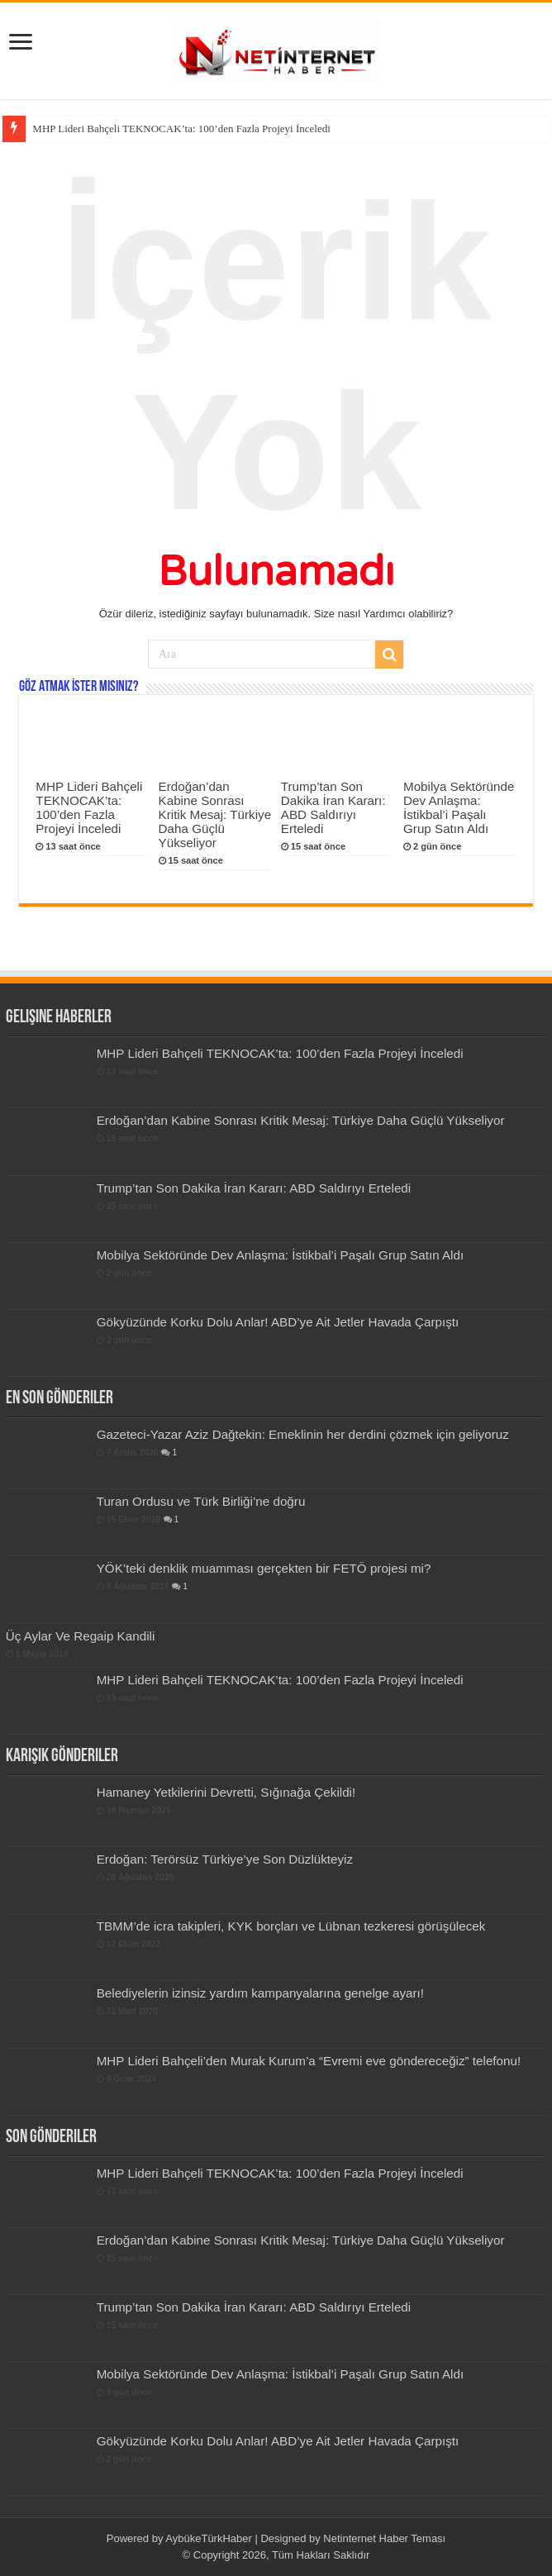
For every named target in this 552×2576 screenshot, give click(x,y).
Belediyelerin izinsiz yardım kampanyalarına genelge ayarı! (260, 1993)
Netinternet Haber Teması (384, 2538)
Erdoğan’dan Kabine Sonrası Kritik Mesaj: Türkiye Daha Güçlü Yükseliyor (215, 814)
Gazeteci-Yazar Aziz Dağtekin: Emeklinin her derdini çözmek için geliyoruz (303, 1434)
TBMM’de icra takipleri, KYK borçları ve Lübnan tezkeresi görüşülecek (291, 1926)
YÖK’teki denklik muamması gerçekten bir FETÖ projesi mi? (264, 1568)
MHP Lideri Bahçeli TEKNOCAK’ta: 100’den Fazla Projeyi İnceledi (181, 128)
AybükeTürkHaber (208, 2538)
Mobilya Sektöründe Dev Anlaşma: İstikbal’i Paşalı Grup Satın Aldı (458, 807)
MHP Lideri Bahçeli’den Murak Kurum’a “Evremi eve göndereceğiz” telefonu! (309, 2061)
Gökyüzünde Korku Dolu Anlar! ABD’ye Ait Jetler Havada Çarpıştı (278, 1322)
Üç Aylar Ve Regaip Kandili (80, 1636)
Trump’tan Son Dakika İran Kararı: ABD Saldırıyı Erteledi (333, 807)
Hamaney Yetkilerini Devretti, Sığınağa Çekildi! (226, 1792)
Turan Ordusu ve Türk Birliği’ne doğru (201, 1501)
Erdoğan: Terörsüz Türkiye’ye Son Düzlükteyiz (225, 1859)
